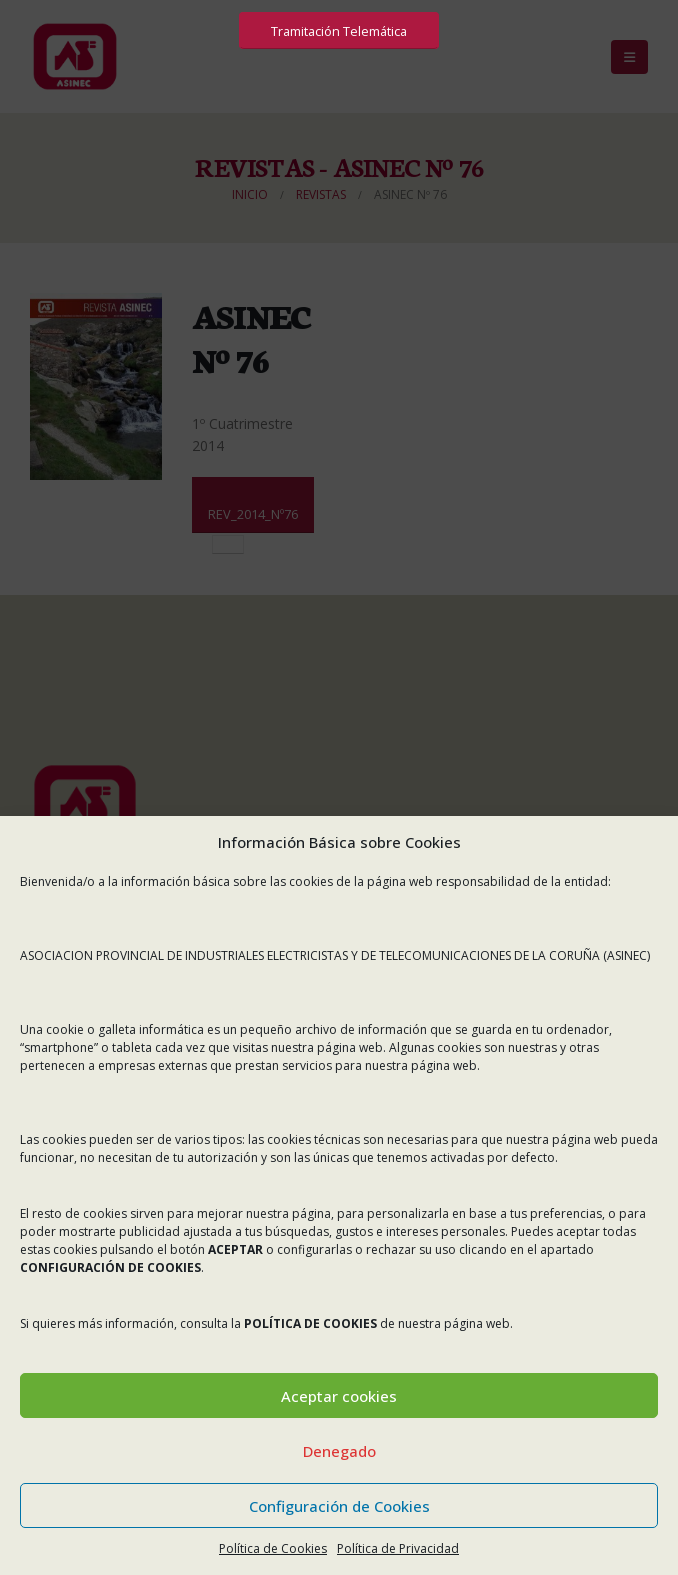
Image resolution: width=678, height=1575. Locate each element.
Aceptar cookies (339, 1396)
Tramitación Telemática (339, 31)
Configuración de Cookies (339, 1506)
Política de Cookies (273, 1548)
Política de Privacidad (398, 1548)
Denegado (339, 1451)
